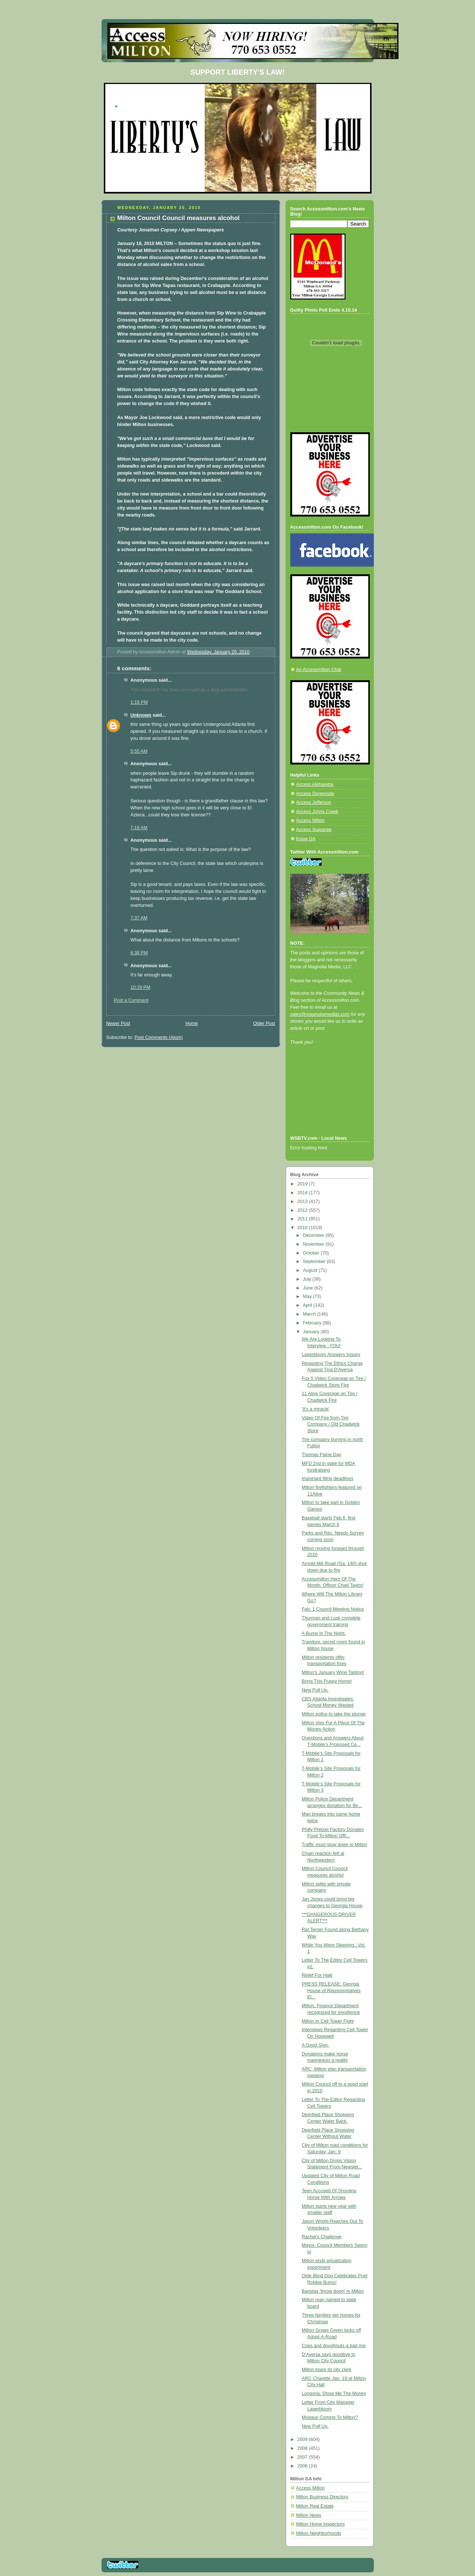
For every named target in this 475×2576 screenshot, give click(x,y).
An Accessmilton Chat (318, 669)
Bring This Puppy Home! (327, 1681)
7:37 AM (139, 917)
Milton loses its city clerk (326, 2369)
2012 (303, 1210)
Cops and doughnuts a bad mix (334, 2345)
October (311, 1253)
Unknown (141, 715)
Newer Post (118, 1023)
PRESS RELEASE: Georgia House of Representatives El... (331, 1990)
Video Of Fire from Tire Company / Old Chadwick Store (330, 1424)
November (314, 1244)
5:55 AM (139, 751)
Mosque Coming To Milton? (330, 2417)
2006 (303, 2466)
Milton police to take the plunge (334, 1714)
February (313, 1323)
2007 (303, 2457)
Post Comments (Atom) (159, 1037)
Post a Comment (131, 1000)
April (308, 1305)
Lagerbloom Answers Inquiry (331, 1354)
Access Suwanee (314, 829)
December (314, 1235)
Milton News (309, 2515)
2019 (303, 1183)
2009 (303, 2439)
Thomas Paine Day (321, 1454)
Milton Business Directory (322, 2496)
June (308, 1288)
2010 (303, 1227)
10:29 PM (140, 987)
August (311, 1270)
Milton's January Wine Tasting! (333, 1672)
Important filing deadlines (327, 1478)
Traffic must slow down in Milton (334, 1844)
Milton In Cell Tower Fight (328, 2021)
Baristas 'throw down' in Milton (333, 2291)
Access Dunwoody (315, 793)
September (315, 1261)
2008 (303, 2448)
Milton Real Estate (315, 2506)
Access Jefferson (314, 802)
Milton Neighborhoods (318, 2533)
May (308, 1296)
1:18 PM (139, 702)
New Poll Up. (315, 1690)
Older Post (264, 1023)
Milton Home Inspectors (320, 2524)
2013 (303, 1201)
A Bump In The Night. (324, 1633)
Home (191, 1023)
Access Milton (310, 820)
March (310, 1314)
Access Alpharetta (314, 784)
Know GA (306, 838)
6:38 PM (139, 952)
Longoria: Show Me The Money (334, 2393)
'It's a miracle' (315, 1409)
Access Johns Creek (317, 811)
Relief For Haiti (317, 1975)
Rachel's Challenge (321, 2236)
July (307, 1279)
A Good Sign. (315, 2045)
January (311, 1331)
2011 (303, 1218)
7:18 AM (139, 827)
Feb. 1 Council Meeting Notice (333, 1609)
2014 (303, 1192)
